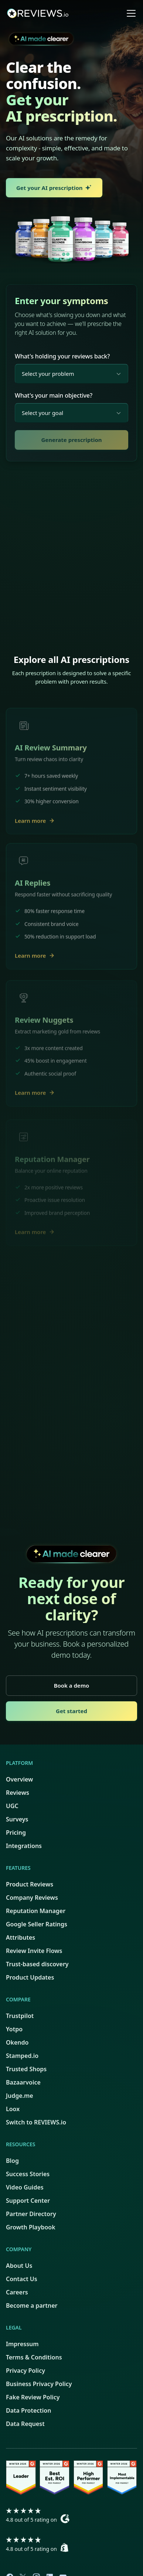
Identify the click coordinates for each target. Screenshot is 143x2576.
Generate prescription (71, 439)
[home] (43, 13)
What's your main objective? (53, 395)
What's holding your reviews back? (62, 356)
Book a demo (71, 1685)
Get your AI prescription (54, 187)
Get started (71, 1711)
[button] (129, 13)
